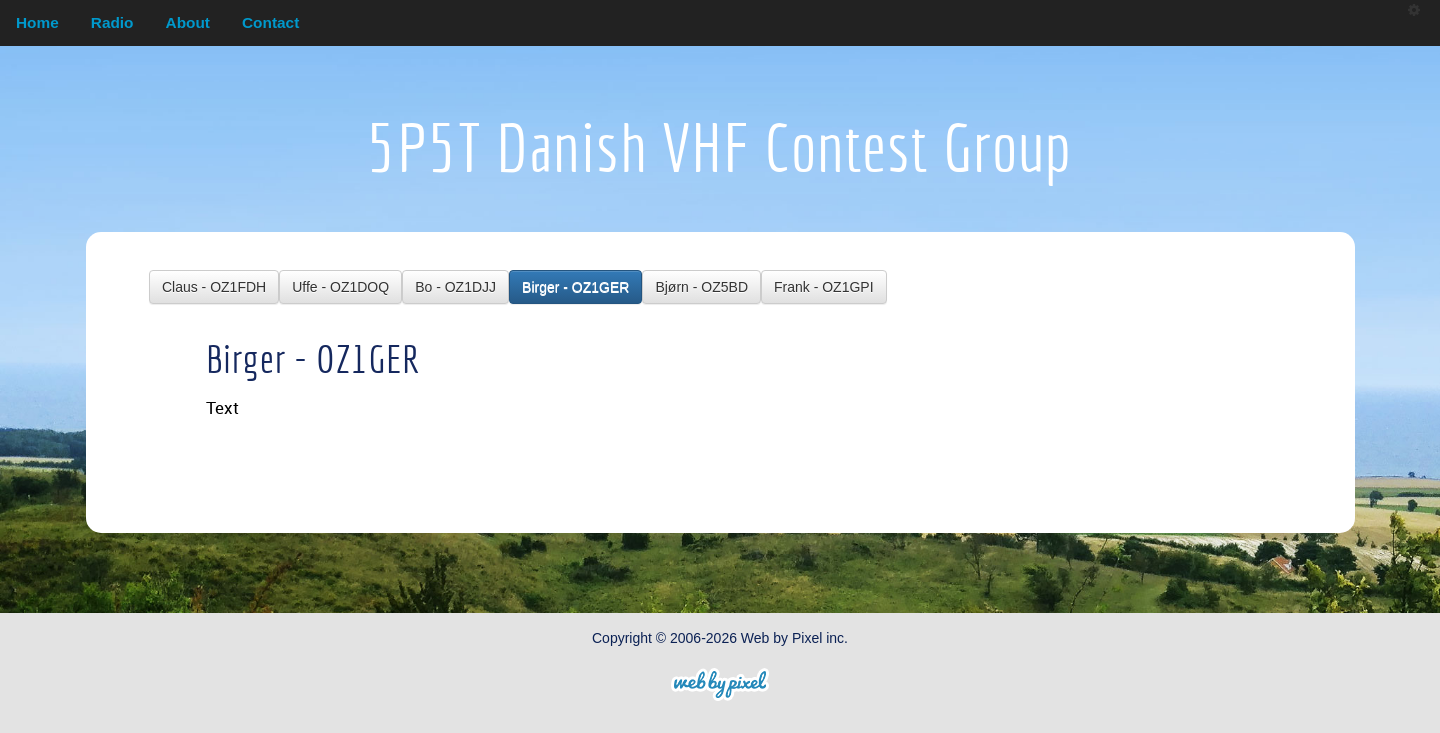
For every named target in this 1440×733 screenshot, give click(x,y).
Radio (112, 22)
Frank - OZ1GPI (824, 287)
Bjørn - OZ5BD (701, 287)
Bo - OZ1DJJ (455, 287)
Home (37, 22)
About (188, 22)
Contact (270, 22)
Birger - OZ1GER (575, 287)
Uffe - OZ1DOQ (340, 287)
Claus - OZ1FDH (214, 287)
